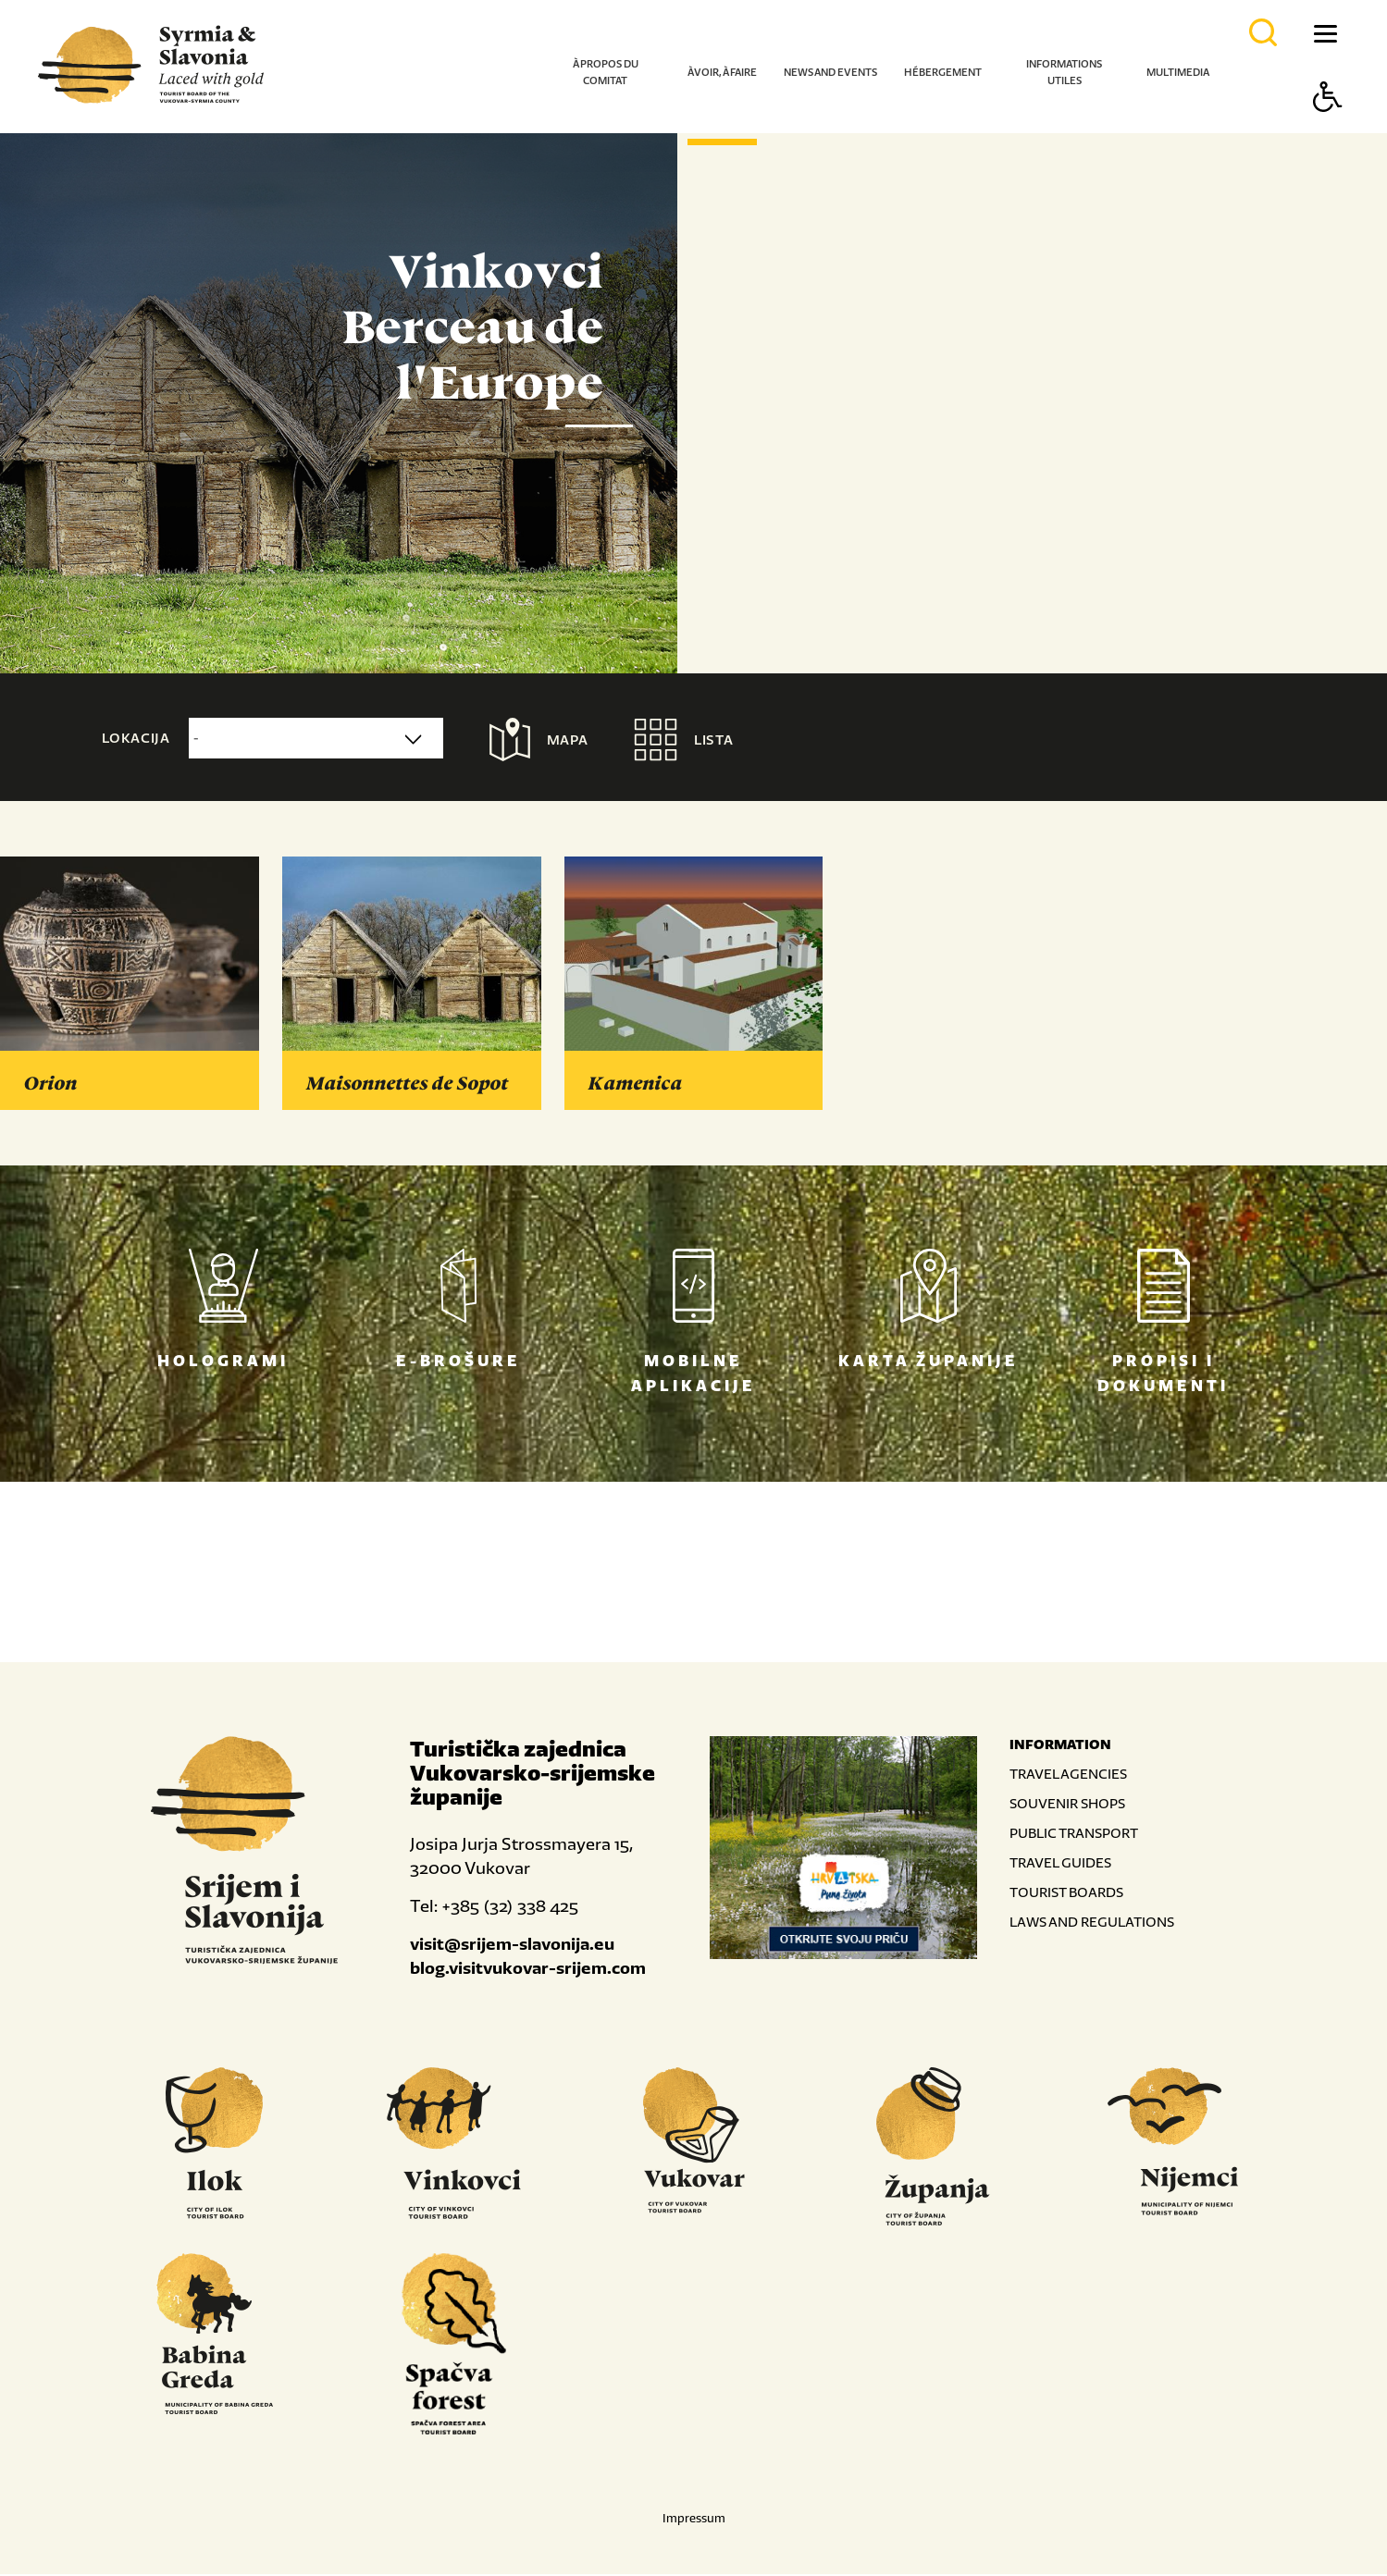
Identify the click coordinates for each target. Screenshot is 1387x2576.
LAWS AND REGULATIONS (1091, 1923)
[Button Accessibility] (1328, 129)
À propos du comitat (605, 72)
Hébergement (943, 72)
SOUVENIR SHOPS (1067, 1805)
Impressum (694, 2520)
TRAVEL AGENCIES (1068, 1775)
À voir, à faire (722, 72)
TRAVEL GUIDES (1060, 1864)
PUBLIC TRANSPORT (1073, 1834)
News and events (830, 72)
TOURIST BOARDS (1066, 1894)
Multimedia (1177, 72)
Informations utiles (1064, 72)
